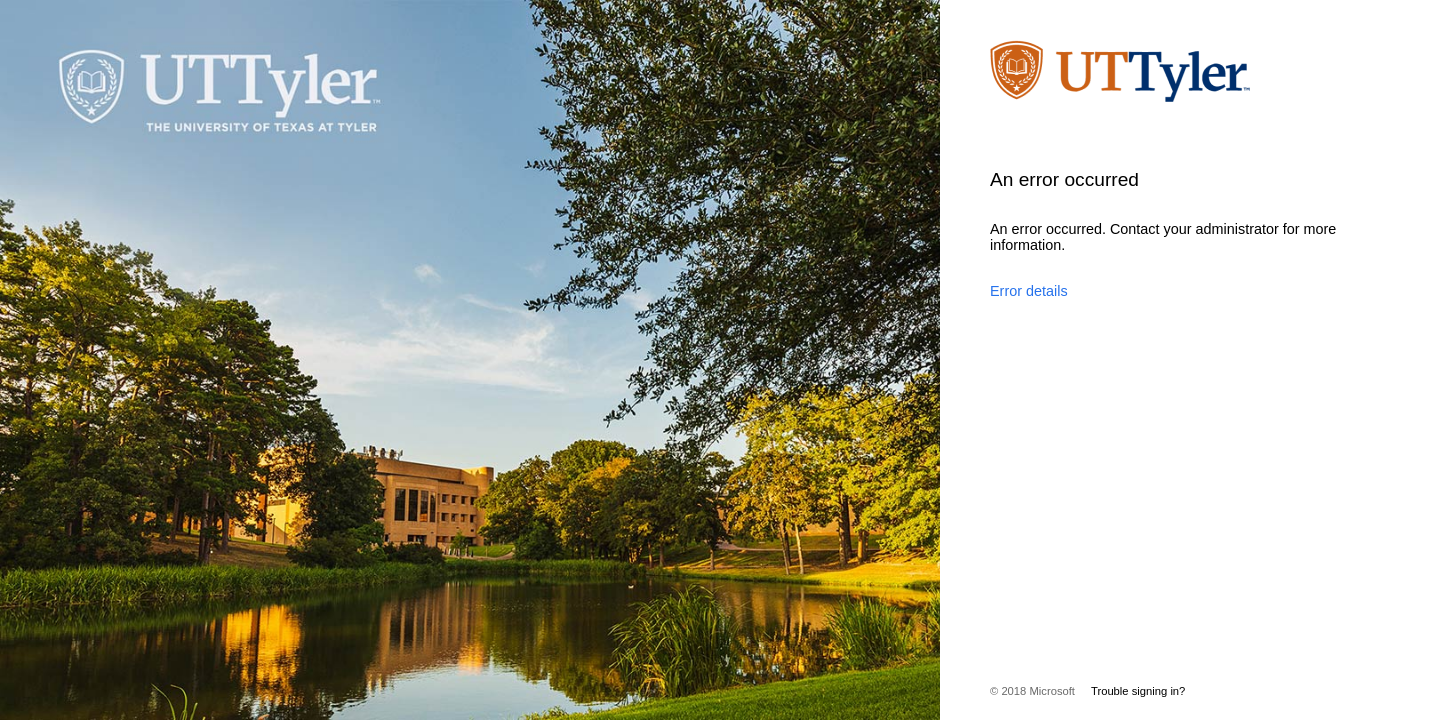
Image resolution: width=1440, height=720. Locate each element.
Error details (1029, 291)
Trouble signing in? (1138, 691)
